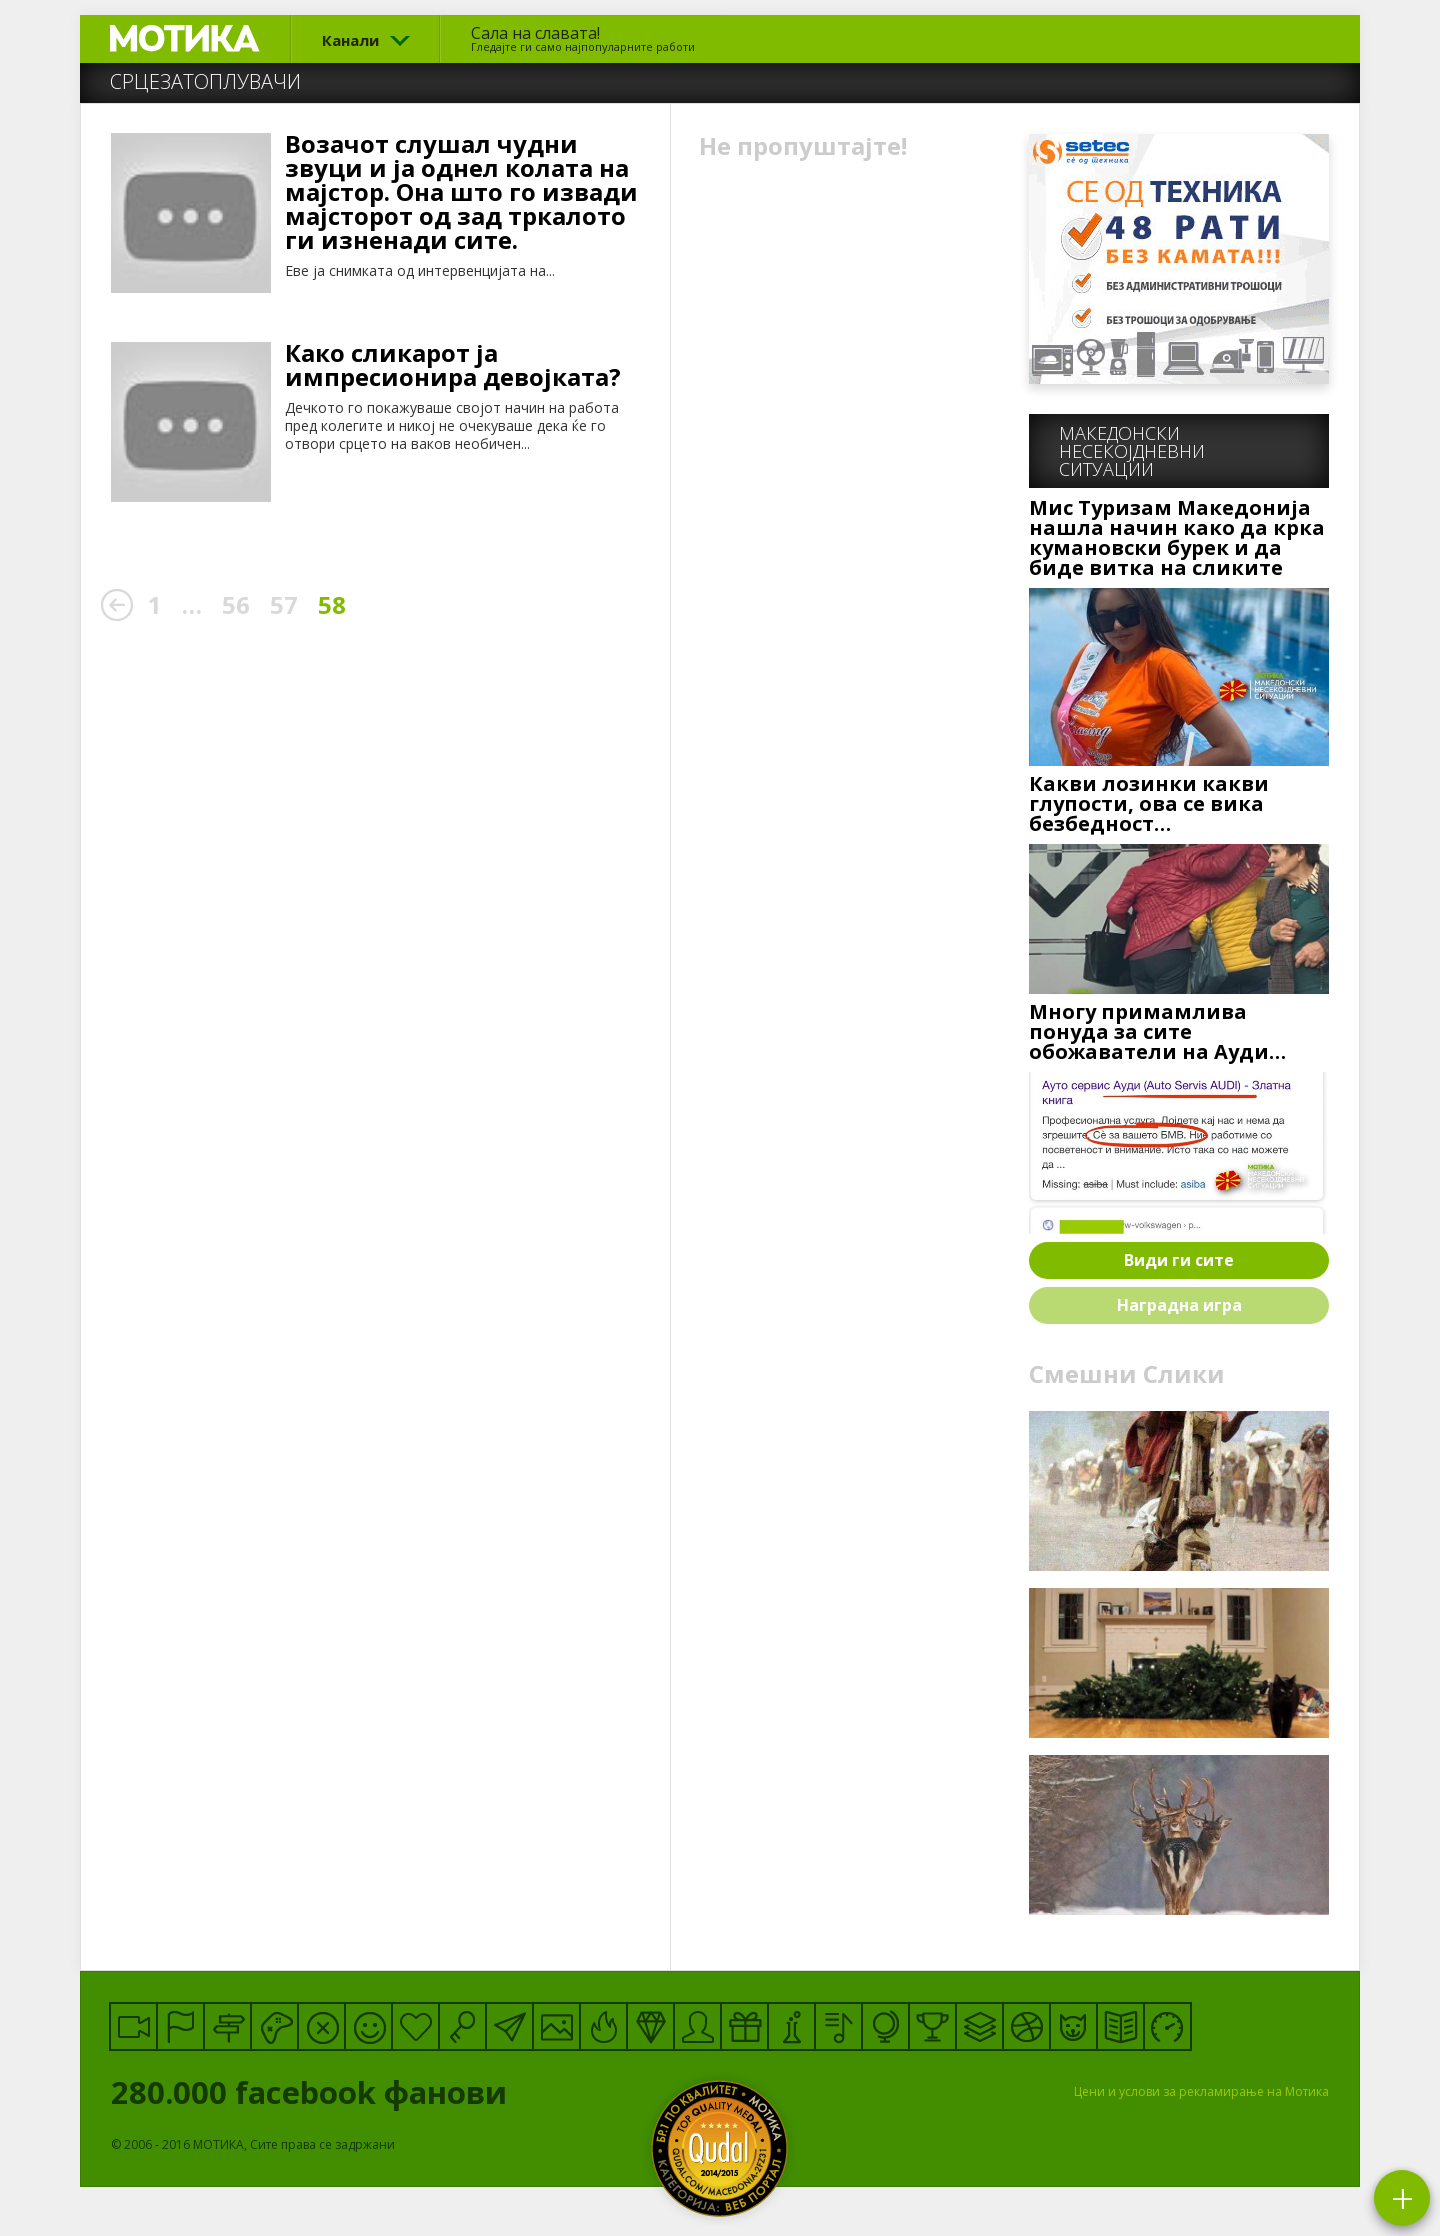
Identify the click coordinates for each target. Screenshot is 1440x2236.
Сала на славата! (583, 38)
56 (236, 604)
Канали (350, 40)
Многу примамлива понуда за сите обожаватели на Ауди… (1157, 1032)
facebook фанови (388, 2092)
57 (284, 604)
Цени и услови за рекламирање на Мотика (1201, 2091)
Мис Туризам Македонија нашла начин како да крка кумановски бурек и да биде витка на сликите (1177, 538)
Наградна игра (1179, 1305)
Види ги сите (1179, 1260)
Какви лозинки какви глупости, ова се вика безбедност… (1149, 804)
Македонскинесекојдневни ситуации (1132, 451)
